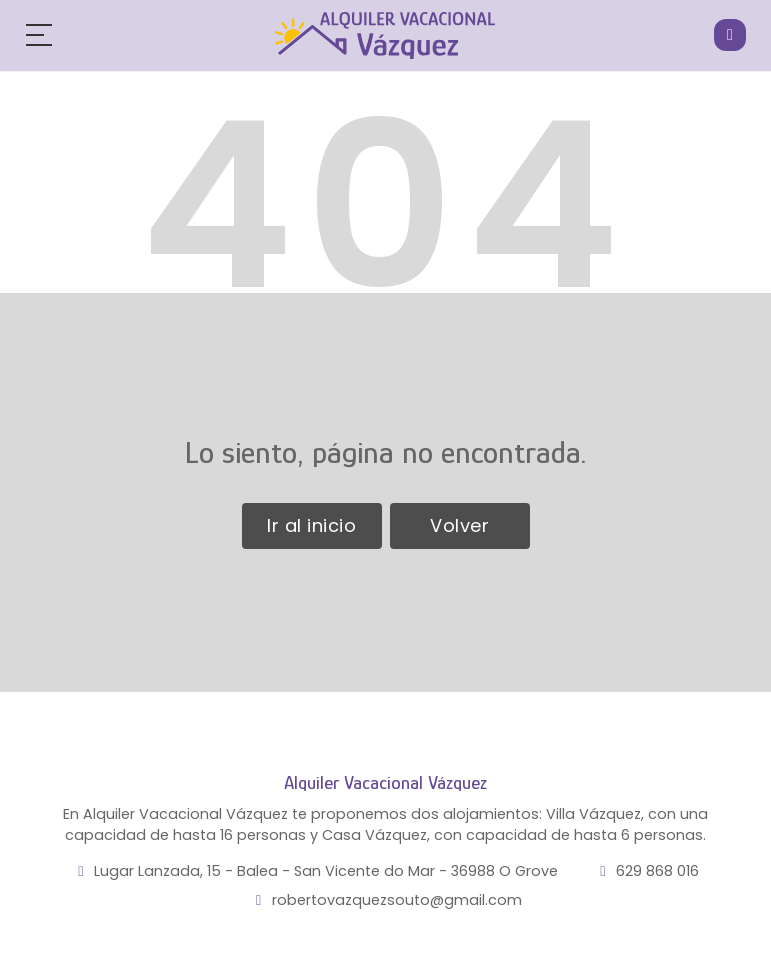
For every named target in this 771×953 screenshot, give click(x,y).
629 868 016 (657, 871)
